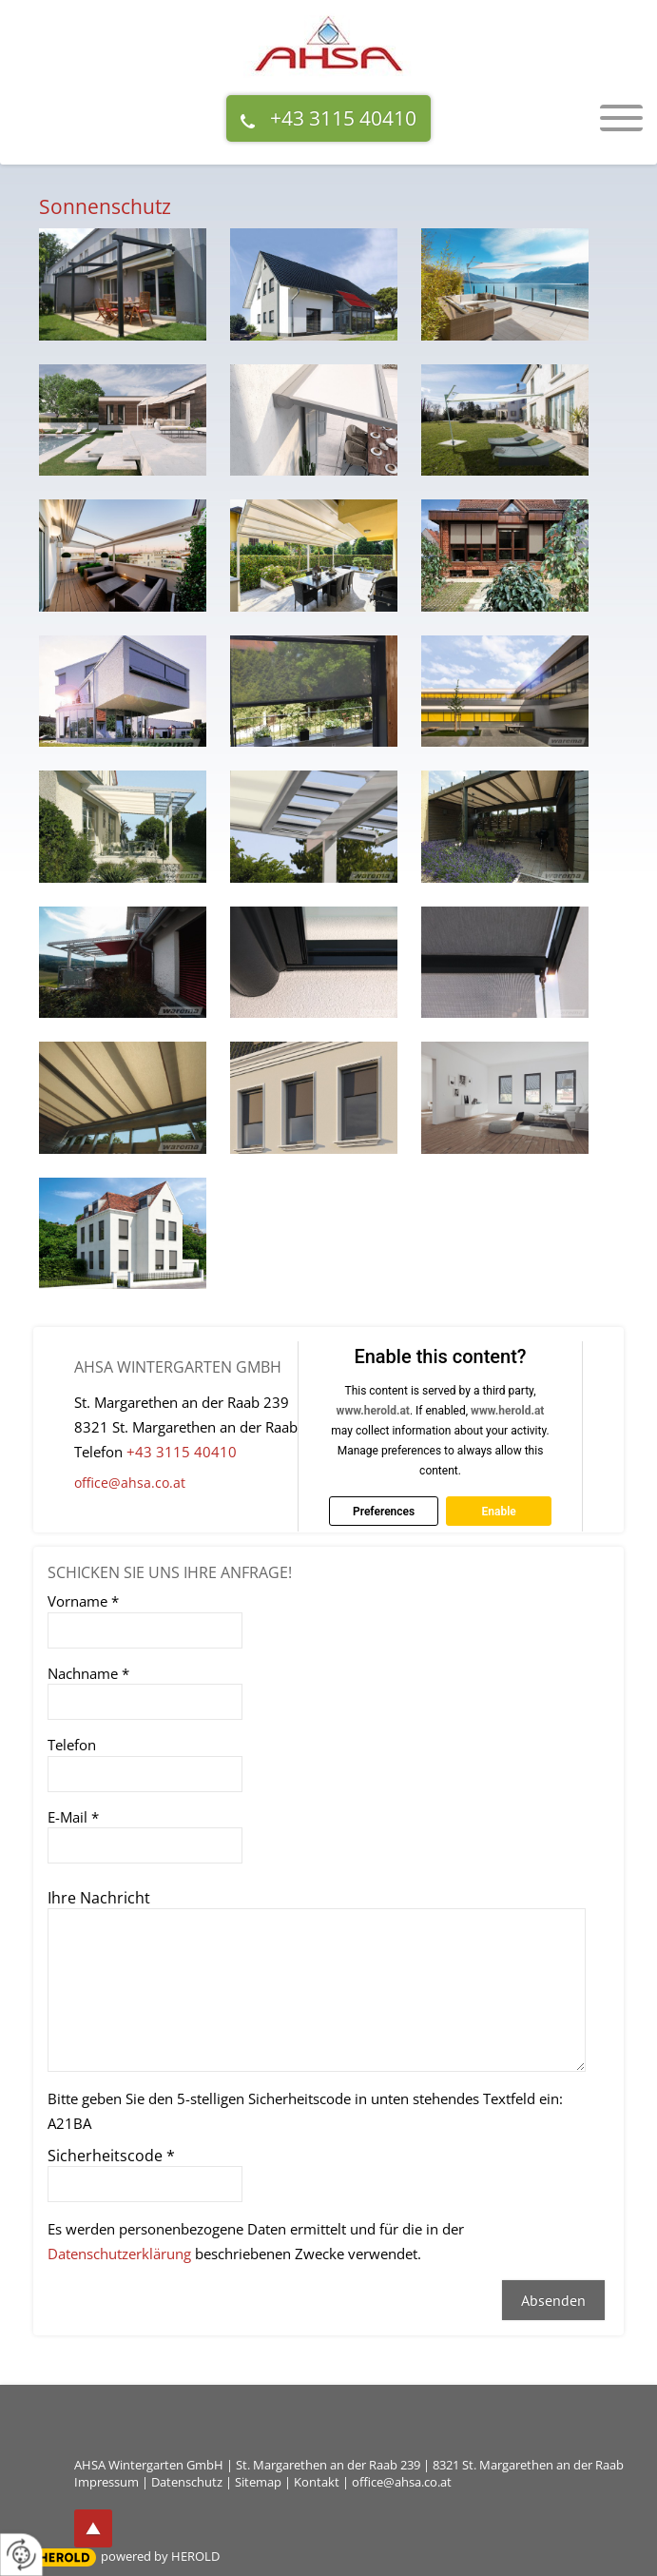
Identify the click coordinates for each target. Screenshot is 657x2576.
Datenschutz (186, 2481)
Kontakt (316, 2481)
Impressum (106, 2481)
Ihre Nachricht (99, 1897)
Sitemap (258, 2481)
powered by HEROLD (160, 2556)
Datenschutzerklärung (119, 2253)
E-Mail (73, 1816)
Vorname (83, 1600)
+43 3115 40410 (343, 118)
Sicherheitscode (111, 2155)
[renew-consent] (21, 2554)
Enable (498, 1511)
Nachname (88, 1673)
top (93, 2528)
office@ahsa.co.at (129, 1482)
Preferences (384, 1511)
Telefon (72, 1744)
